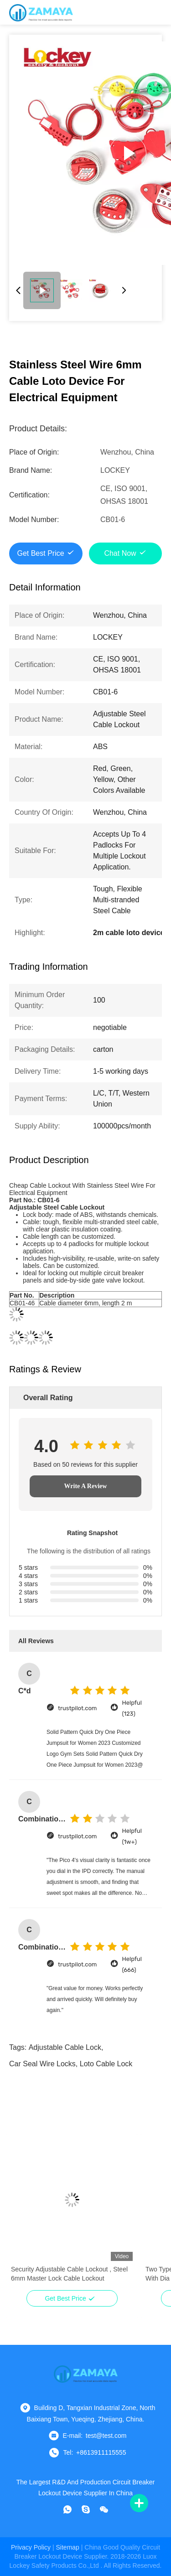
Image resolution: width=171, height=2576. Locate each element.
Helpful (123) (131, 1708)
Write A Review (85, 1486)
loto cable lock (106, 2064)
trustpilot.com (77, 1708)
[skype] (86, 2509)
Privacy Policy (31, 2547)
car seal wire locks (42, 2064)
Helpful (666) (131, 1964)
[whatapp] (67, 2509)
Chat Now (120, 553)
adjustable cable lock (65, 2047)
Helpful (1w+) (131, 1836)
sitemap (67, 2547)
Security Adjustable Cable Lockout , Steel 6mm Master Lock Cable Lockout (69, 2274)
